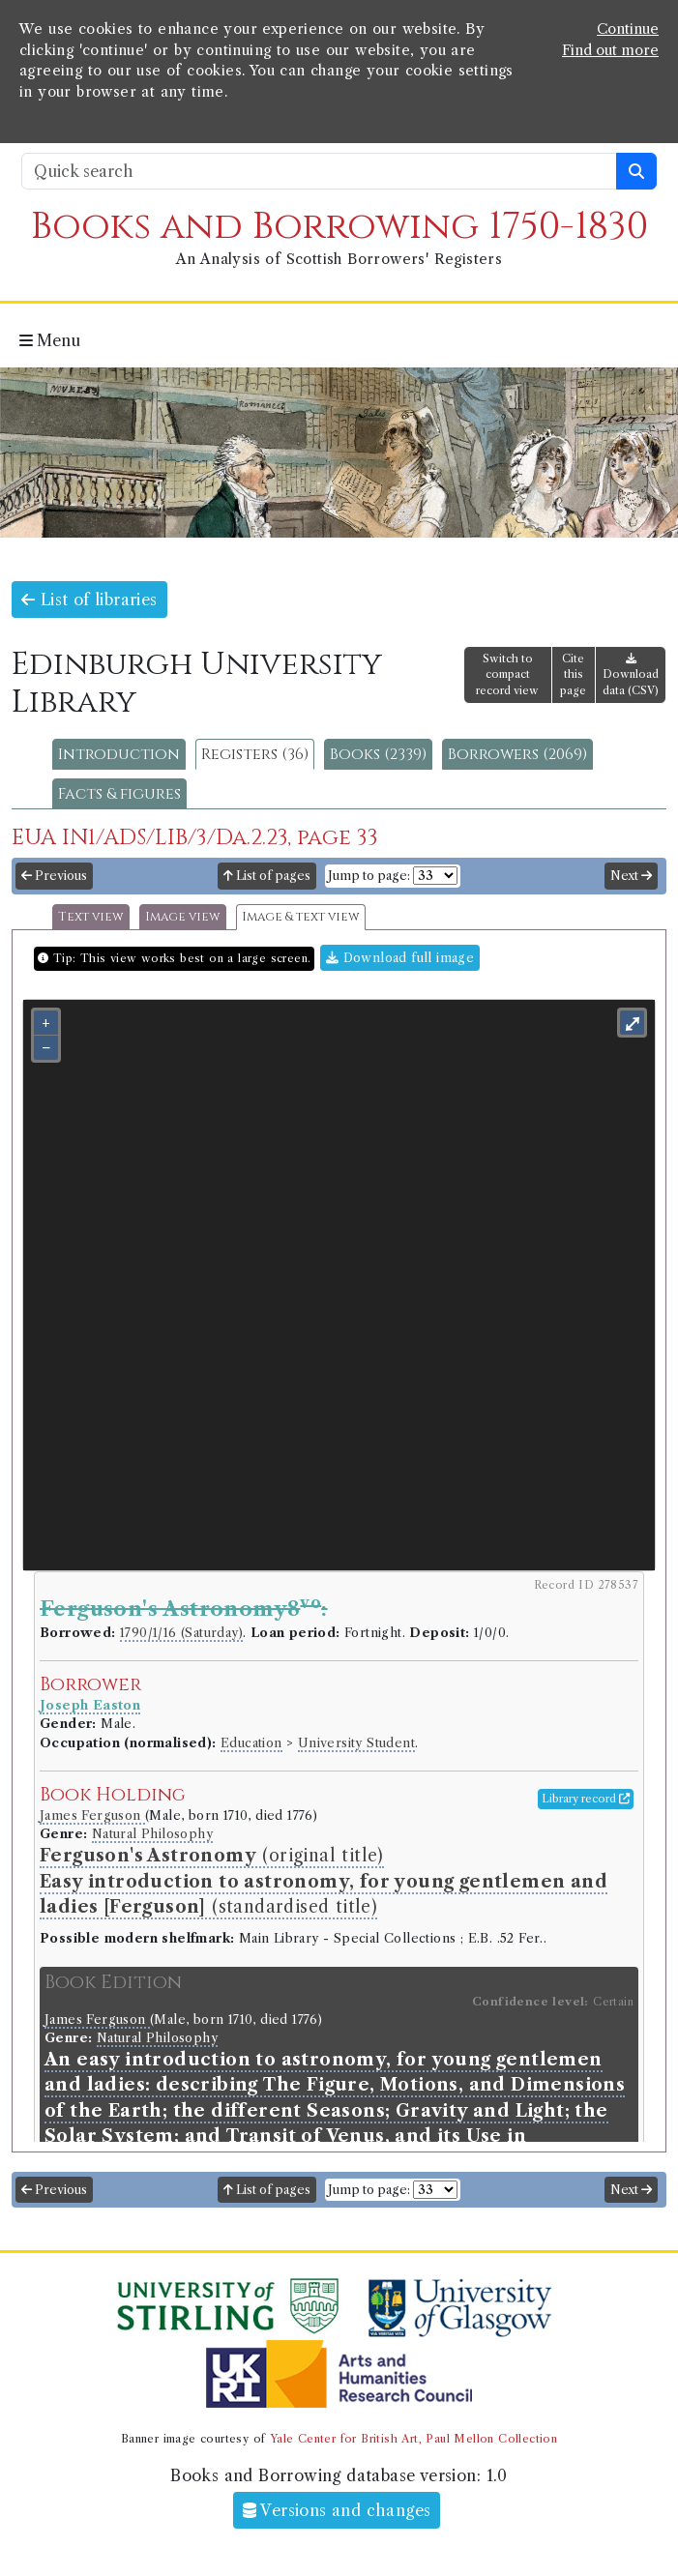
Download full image (400, 958)
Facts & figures (119, 794)
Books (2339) (378, 754)
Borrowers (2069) (517, 754)
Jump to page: (369, 875)
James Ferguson (92, 1815)
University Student (356, 1743)
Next (631, 875)
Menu (49, 340)
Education (251, 1743)
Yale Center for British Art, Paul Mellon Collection (413, 2438)
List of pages (266, 875)
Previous (54, 875)
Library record (586, 1798)
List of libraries (89, 599)
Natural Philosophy (152, 1834)
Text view (91, 917)
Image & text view (301, 917)
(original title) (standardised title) (323, 1881)
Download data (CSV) (631, 675)
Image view (183, 917)
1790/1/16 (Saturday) (181, 1632)
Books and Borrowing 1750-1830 (339, 226)
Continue (628, 29)
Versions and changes (337, 2510)
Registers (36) (255, 754)
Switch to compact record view (507, 675)
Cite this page (573, 675)
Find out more (610, 50)
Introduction (119, 754)
